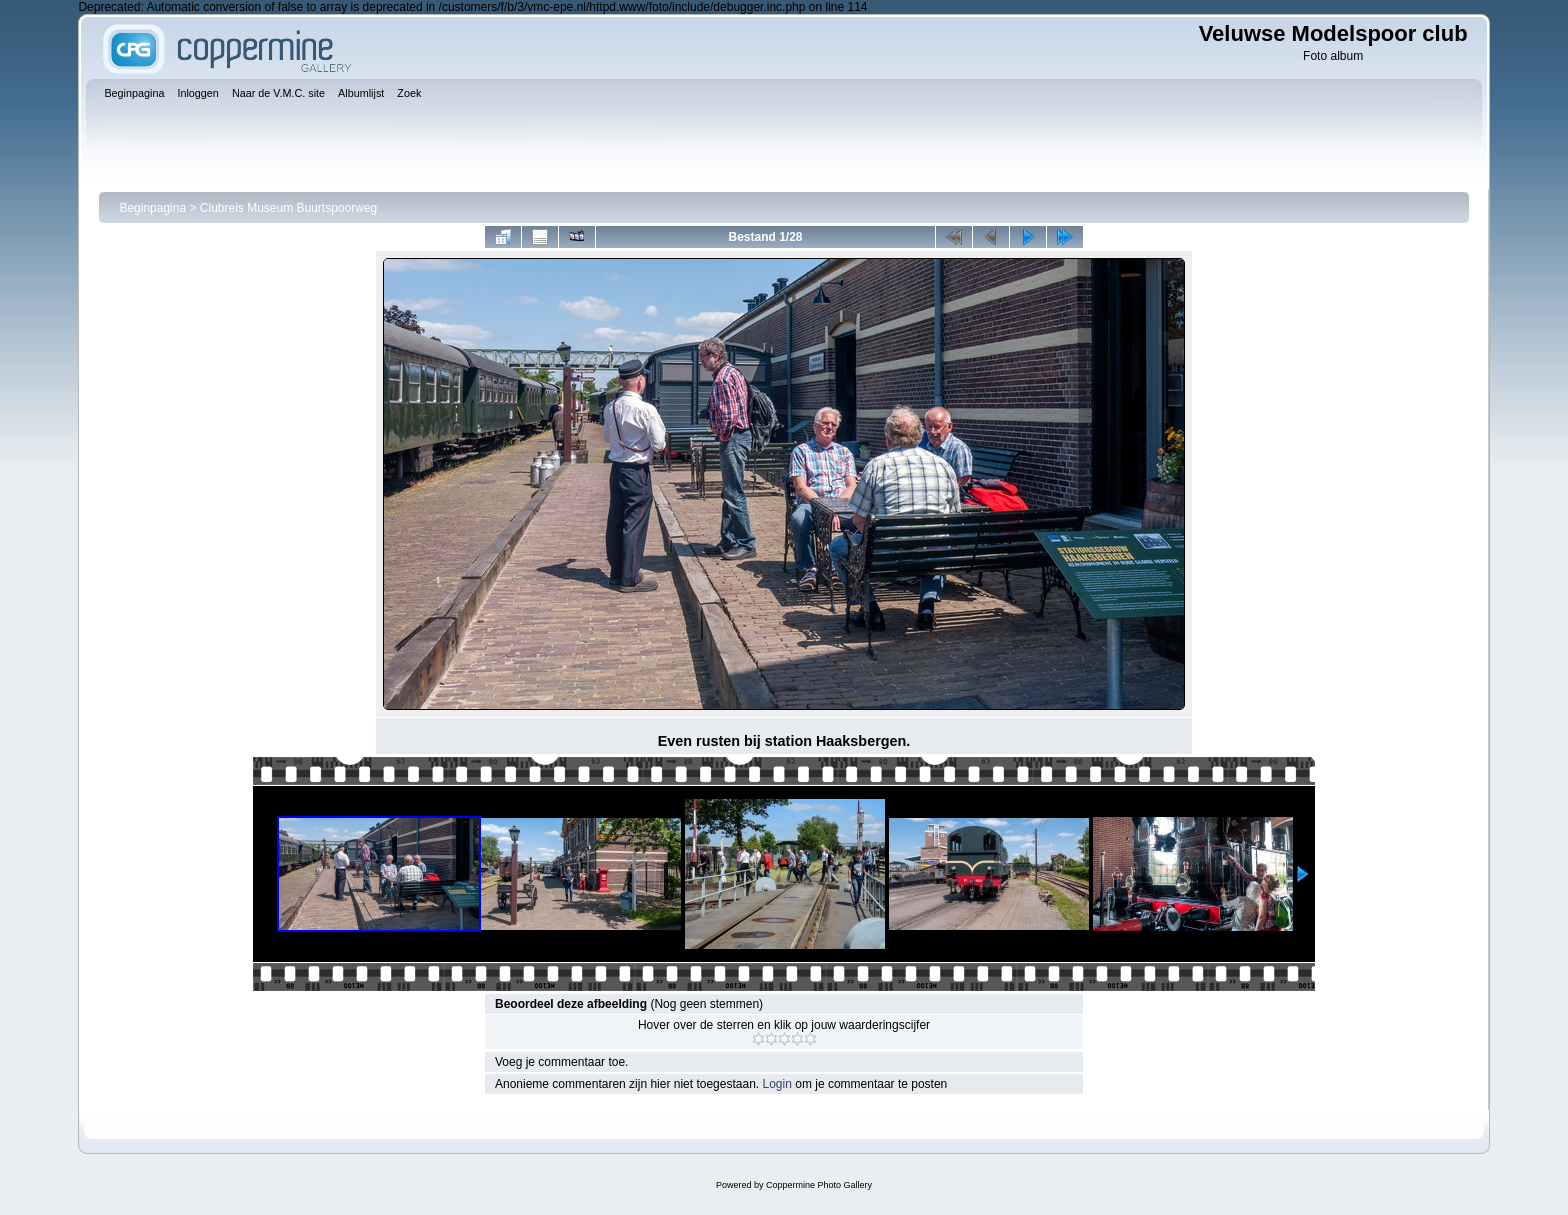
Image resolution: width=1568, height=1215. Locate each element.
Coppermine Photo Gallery (819, 1185)
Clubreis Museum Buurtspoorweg (288, 208)
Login (777, 1084)
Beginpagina (152, 208)
